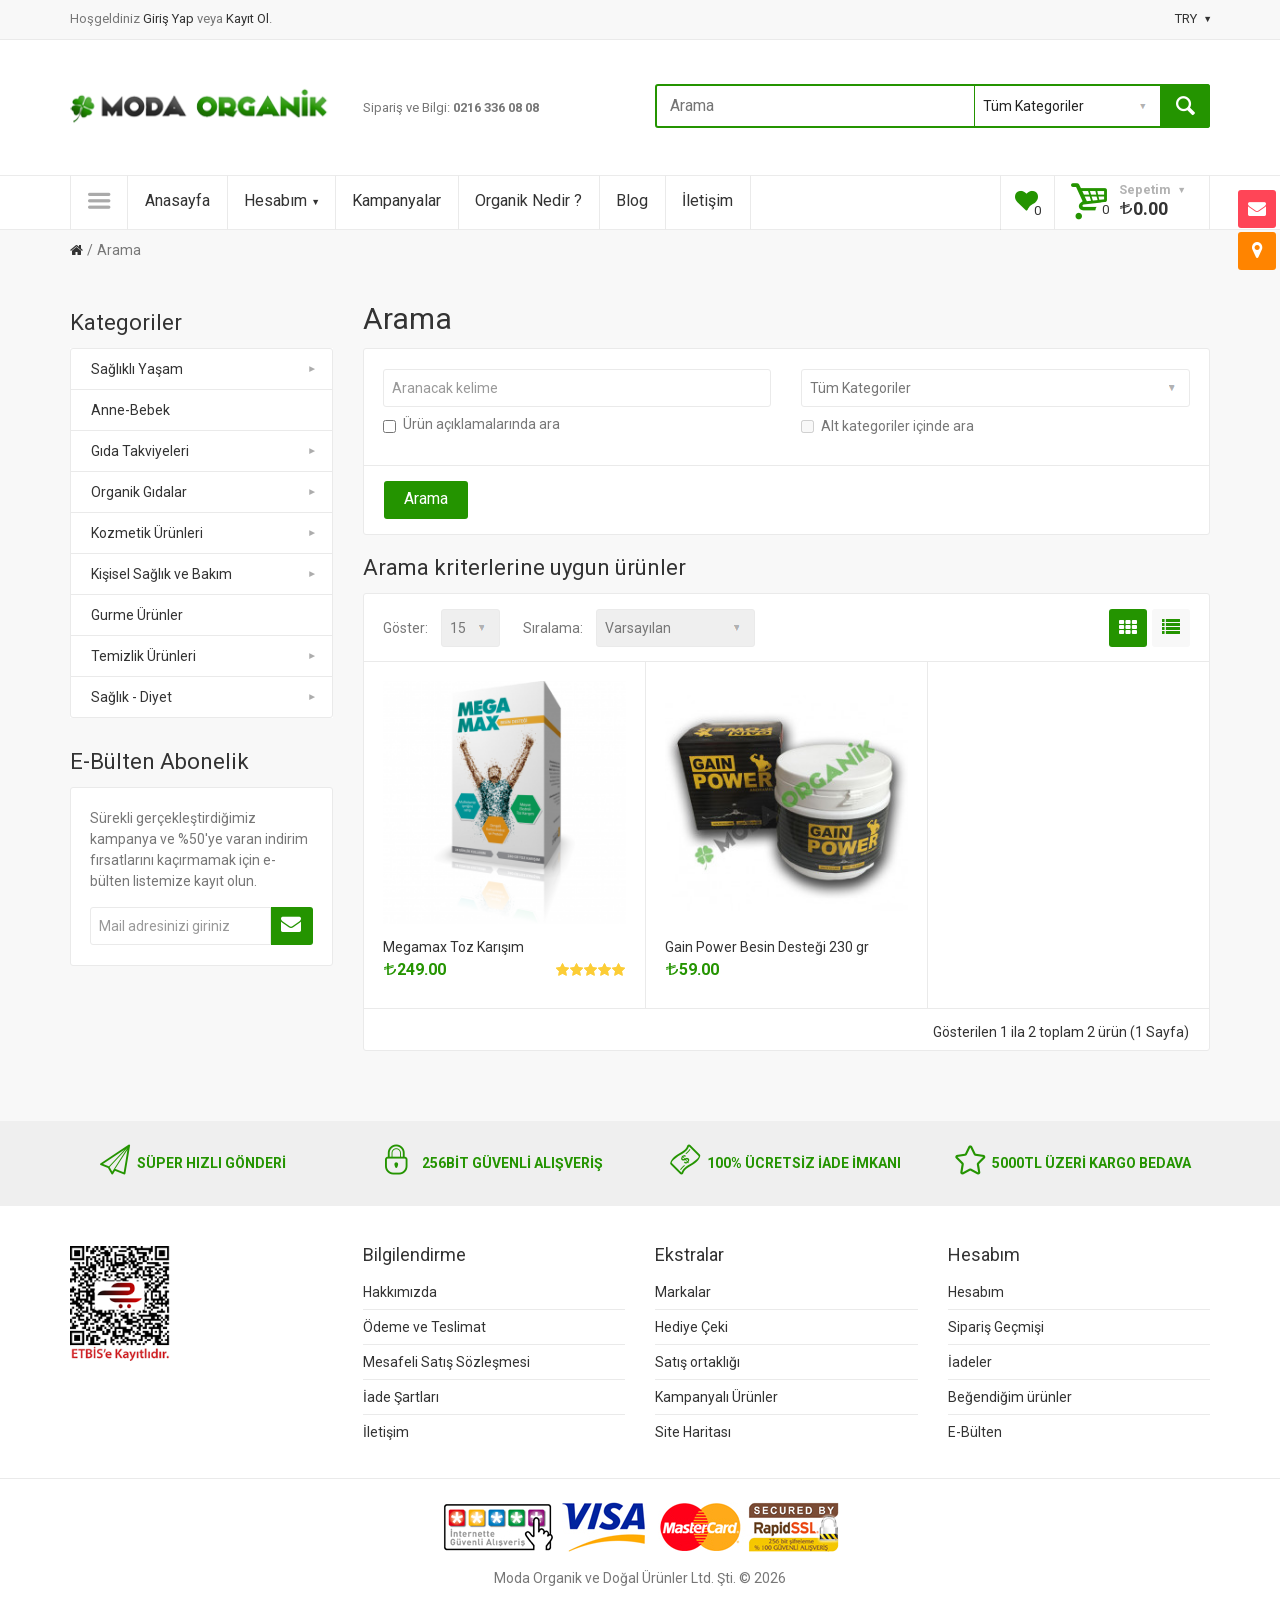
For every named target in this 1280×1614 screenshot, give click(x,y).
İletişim (707, 200)
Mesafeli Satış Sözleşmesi (446, 1362)
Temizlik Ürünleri (204, 656)
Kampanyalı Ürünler (716, 1397)
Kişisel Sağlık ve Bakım (204, 574)
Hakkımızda (400, 1292)
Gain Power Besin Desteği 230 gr (767, 947)
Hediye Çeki (691, 1327)
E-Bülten (975, 1432)
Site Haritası (693, 1432)
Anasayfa (177, 200)
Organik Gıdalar (204, 492)
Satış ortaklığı (697, 1362)
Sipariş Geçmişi (996, 1327)
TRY (1192, 18)
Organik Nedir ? (528, 200)
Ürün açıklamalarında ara (471, 424)
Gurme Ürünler (137, 615)
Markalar (683, 1292)
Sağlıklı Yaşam (204, 369)
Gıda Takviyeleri (204, 451)
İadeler (970, 1362)
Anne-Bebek (130, 410)
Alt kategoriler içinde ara (887, 426)
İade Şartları (401, 1397)
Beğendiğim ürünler (1010, 1397)
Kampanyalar (396, 200)
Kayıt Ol (247, 18)
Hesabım (281, 200)
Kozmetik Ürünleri (204, 533)
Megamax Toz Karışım (453, 947)
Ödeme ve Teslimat (424, 1327)
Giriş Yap (170, 18)
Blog (632, 200)
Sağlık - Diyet (204, 697)
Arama (119, 250)
